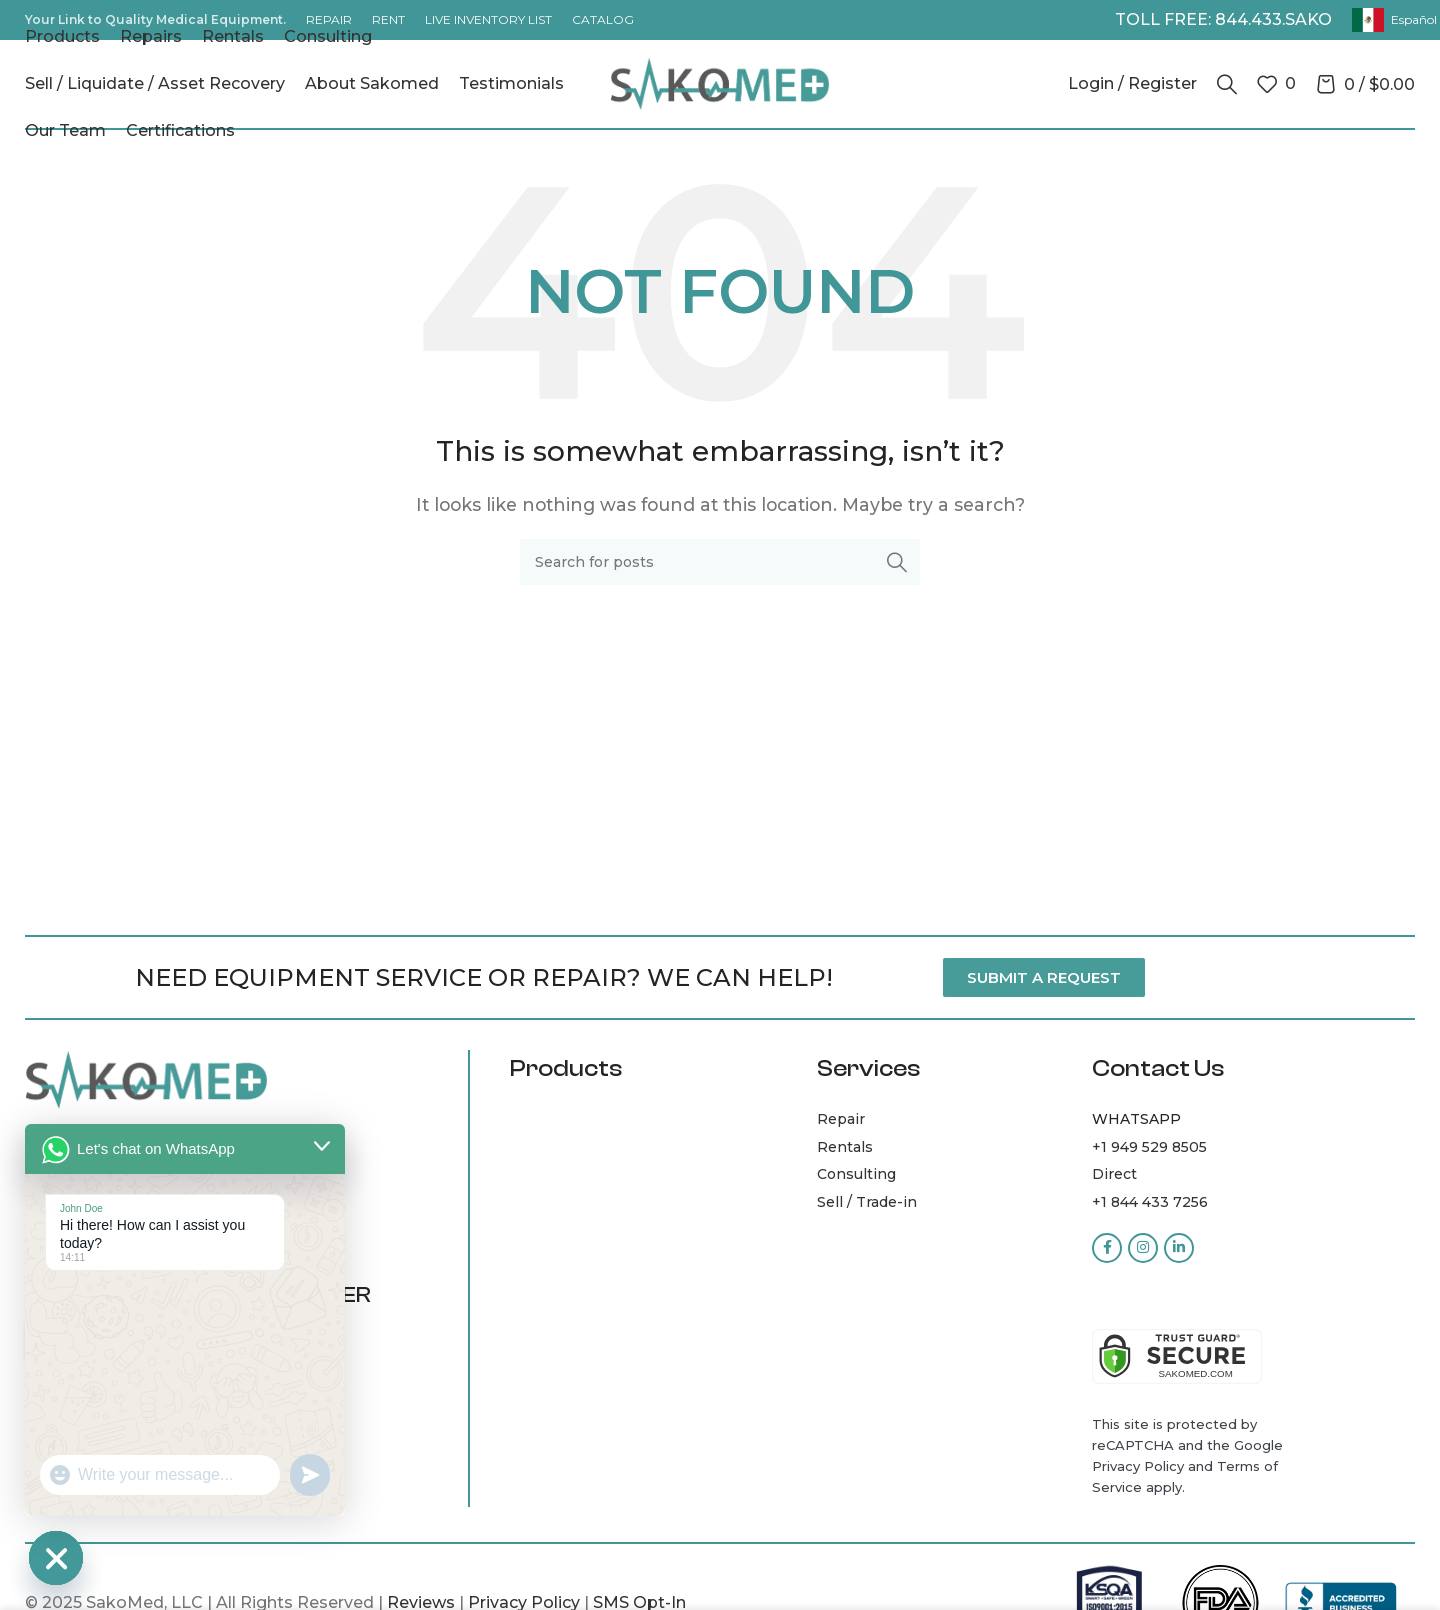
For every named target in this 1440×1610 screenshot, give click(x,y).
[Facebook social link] (1107, 1248)
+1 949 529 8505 (1149, 1147)
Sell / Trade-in (867, 1202)
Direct (1114, 1174)
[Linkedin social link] (1179, 1248)
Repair (841, 1119)
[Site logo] (720, 82)
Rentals (845, 1147)
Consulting (856, 1174)
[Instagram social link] (1143, 1248)
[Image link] (146, 1078)
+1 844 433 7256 (1150, 1202)
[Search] (1227, 84)
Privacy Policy (1138, 1466)
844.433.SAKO (1273, 19)
